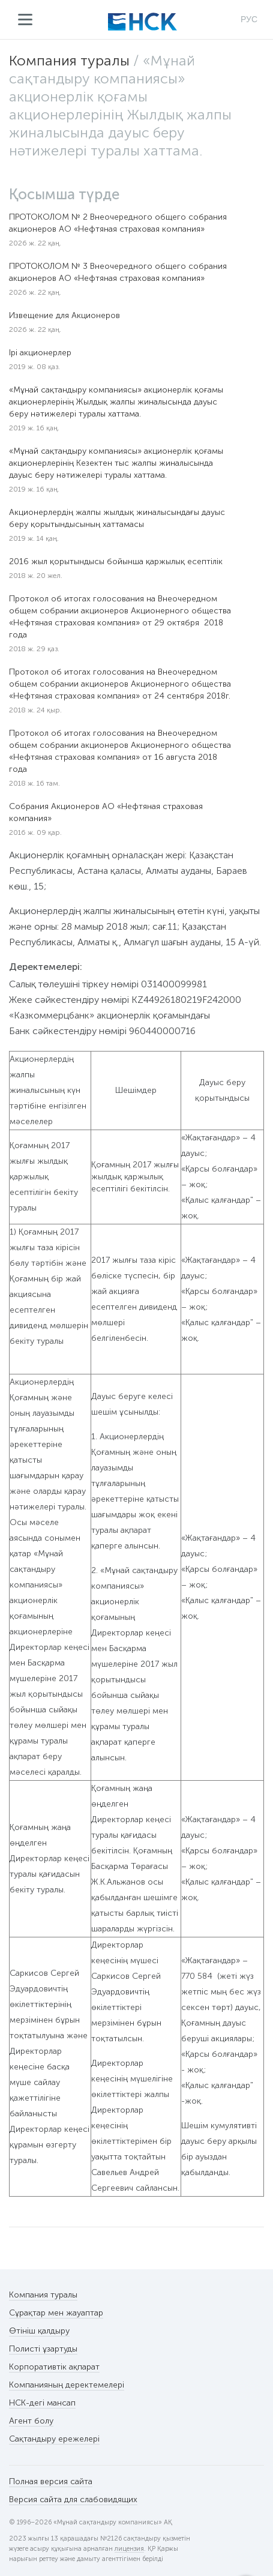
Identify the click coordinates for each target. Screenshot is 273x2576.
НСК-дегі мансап (42, 2403)
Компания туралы (69, 60)
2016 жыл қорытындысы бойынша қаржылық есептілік (116, 561)
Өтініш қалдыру (39, 2331)
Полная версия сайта (50, 2481)
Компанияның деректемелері (66, 2385)
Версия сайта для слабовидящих (73, 2499)
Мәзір (25, 20)
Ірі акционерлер (40, 353)
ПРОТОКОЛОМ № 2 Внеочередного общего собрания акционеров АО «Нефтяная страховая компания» (118, 223)
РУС (249, 19)
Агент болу (31, 2421)
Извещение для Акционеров (64, 315)
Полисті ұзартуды (43, 2349)
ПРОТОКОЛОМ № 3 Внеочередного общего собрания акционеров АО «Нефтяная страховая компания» (118, 272)
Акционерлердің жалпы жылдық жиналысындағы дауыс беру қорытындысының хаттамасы (117, 518)
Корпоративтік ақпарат (54, 2367)
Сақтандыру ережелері (54, 2439)
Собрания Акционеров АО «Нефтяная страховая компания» (106, 812)
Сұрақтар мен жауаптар (56, 2313)
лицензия (129, 2549)
